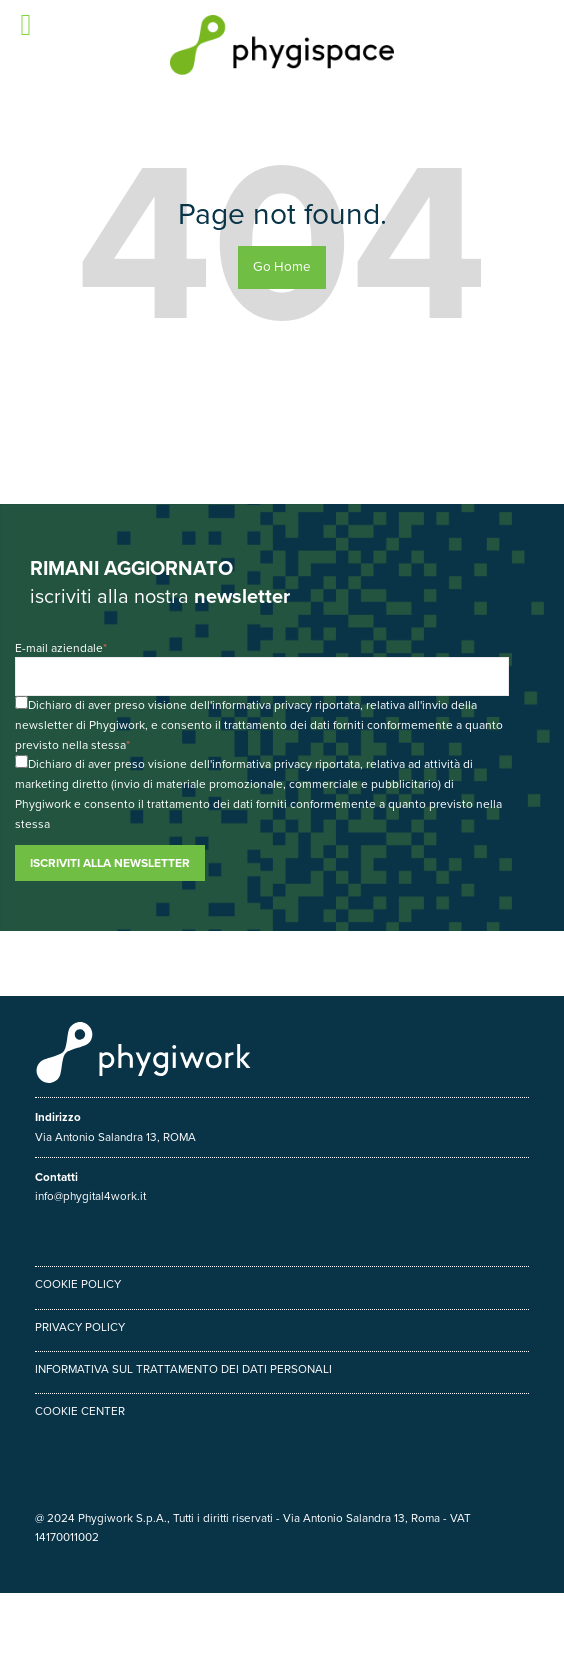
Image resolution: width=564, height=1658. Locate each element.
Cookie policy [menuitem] (78, 1284)
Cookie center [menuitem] (80, 1411)
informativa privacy (262, 705)
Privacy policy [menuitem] (80, 1327)
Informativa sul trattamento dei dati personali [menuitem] (183, 1369)
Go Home (282, 266)
